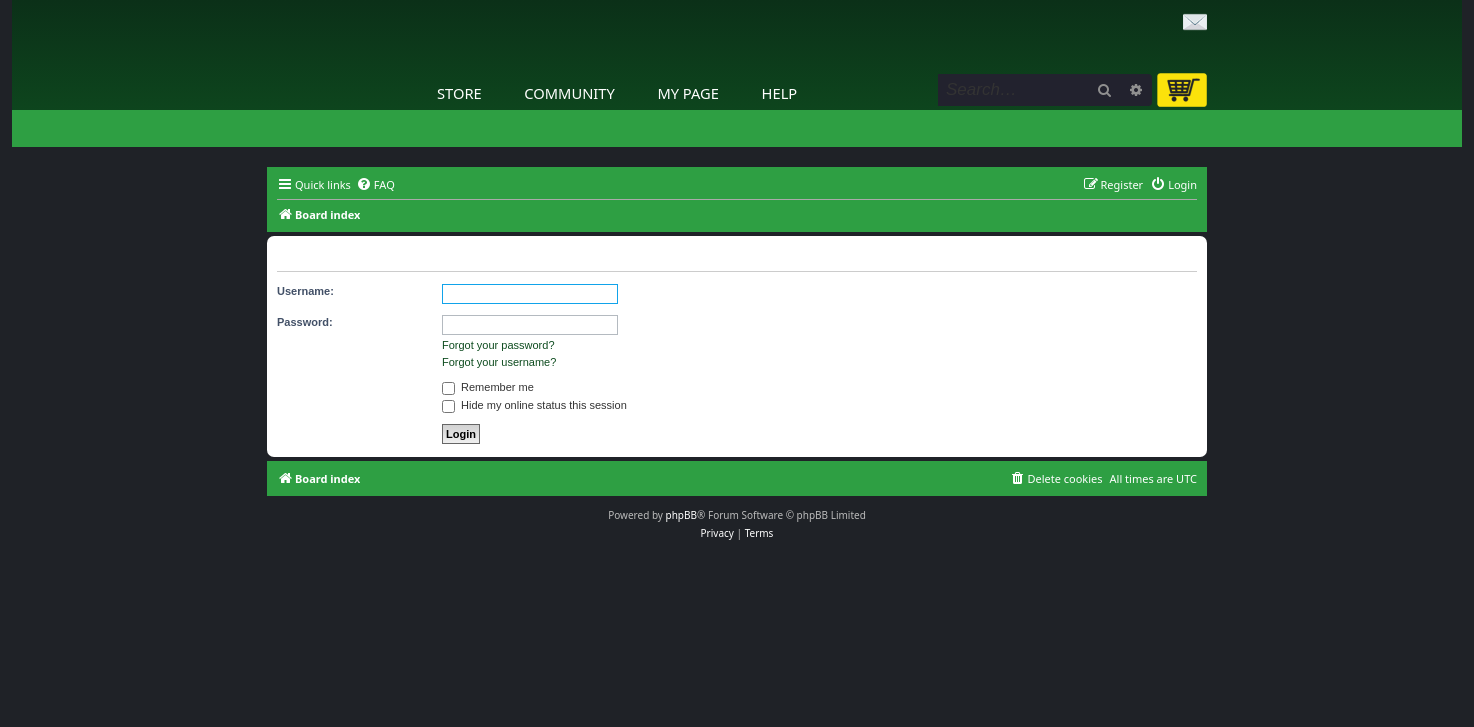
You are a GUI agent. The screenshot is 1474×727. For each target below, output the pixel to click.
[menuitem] (375, 185)
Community (569, 93)
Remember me (488, 387)
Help (780, 93)
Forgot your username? (499, 362)
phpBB (681, 515)
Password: (305, 322)
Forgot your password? (498, 345)
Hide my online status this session (534, 405)
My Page (688, 93)
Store (459, 93)
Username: (305, 291)
